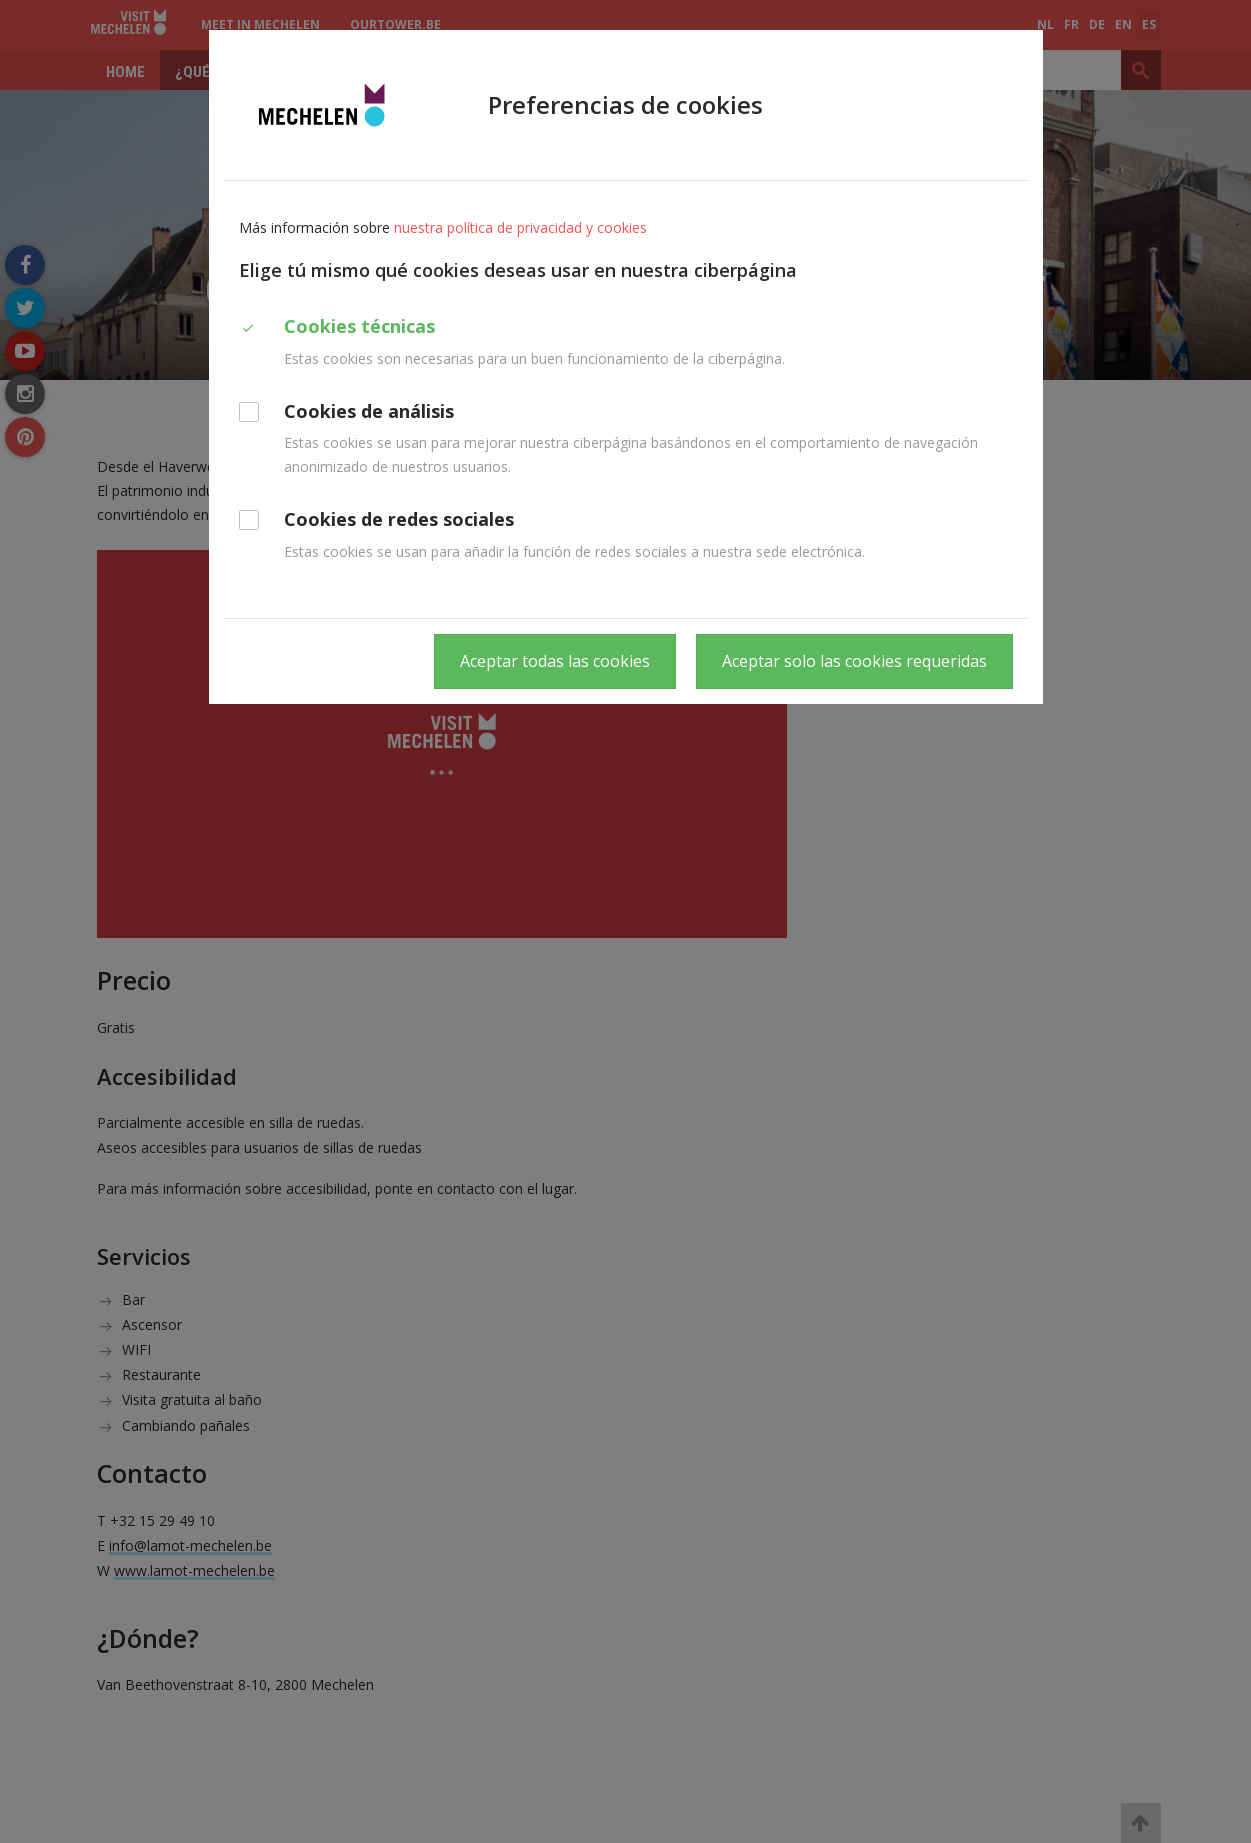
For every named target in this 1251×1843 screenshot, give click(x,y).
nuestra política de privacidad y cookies (520, 227)
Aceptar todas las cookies (555, 661)
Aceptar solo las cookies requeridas (854, 661)
